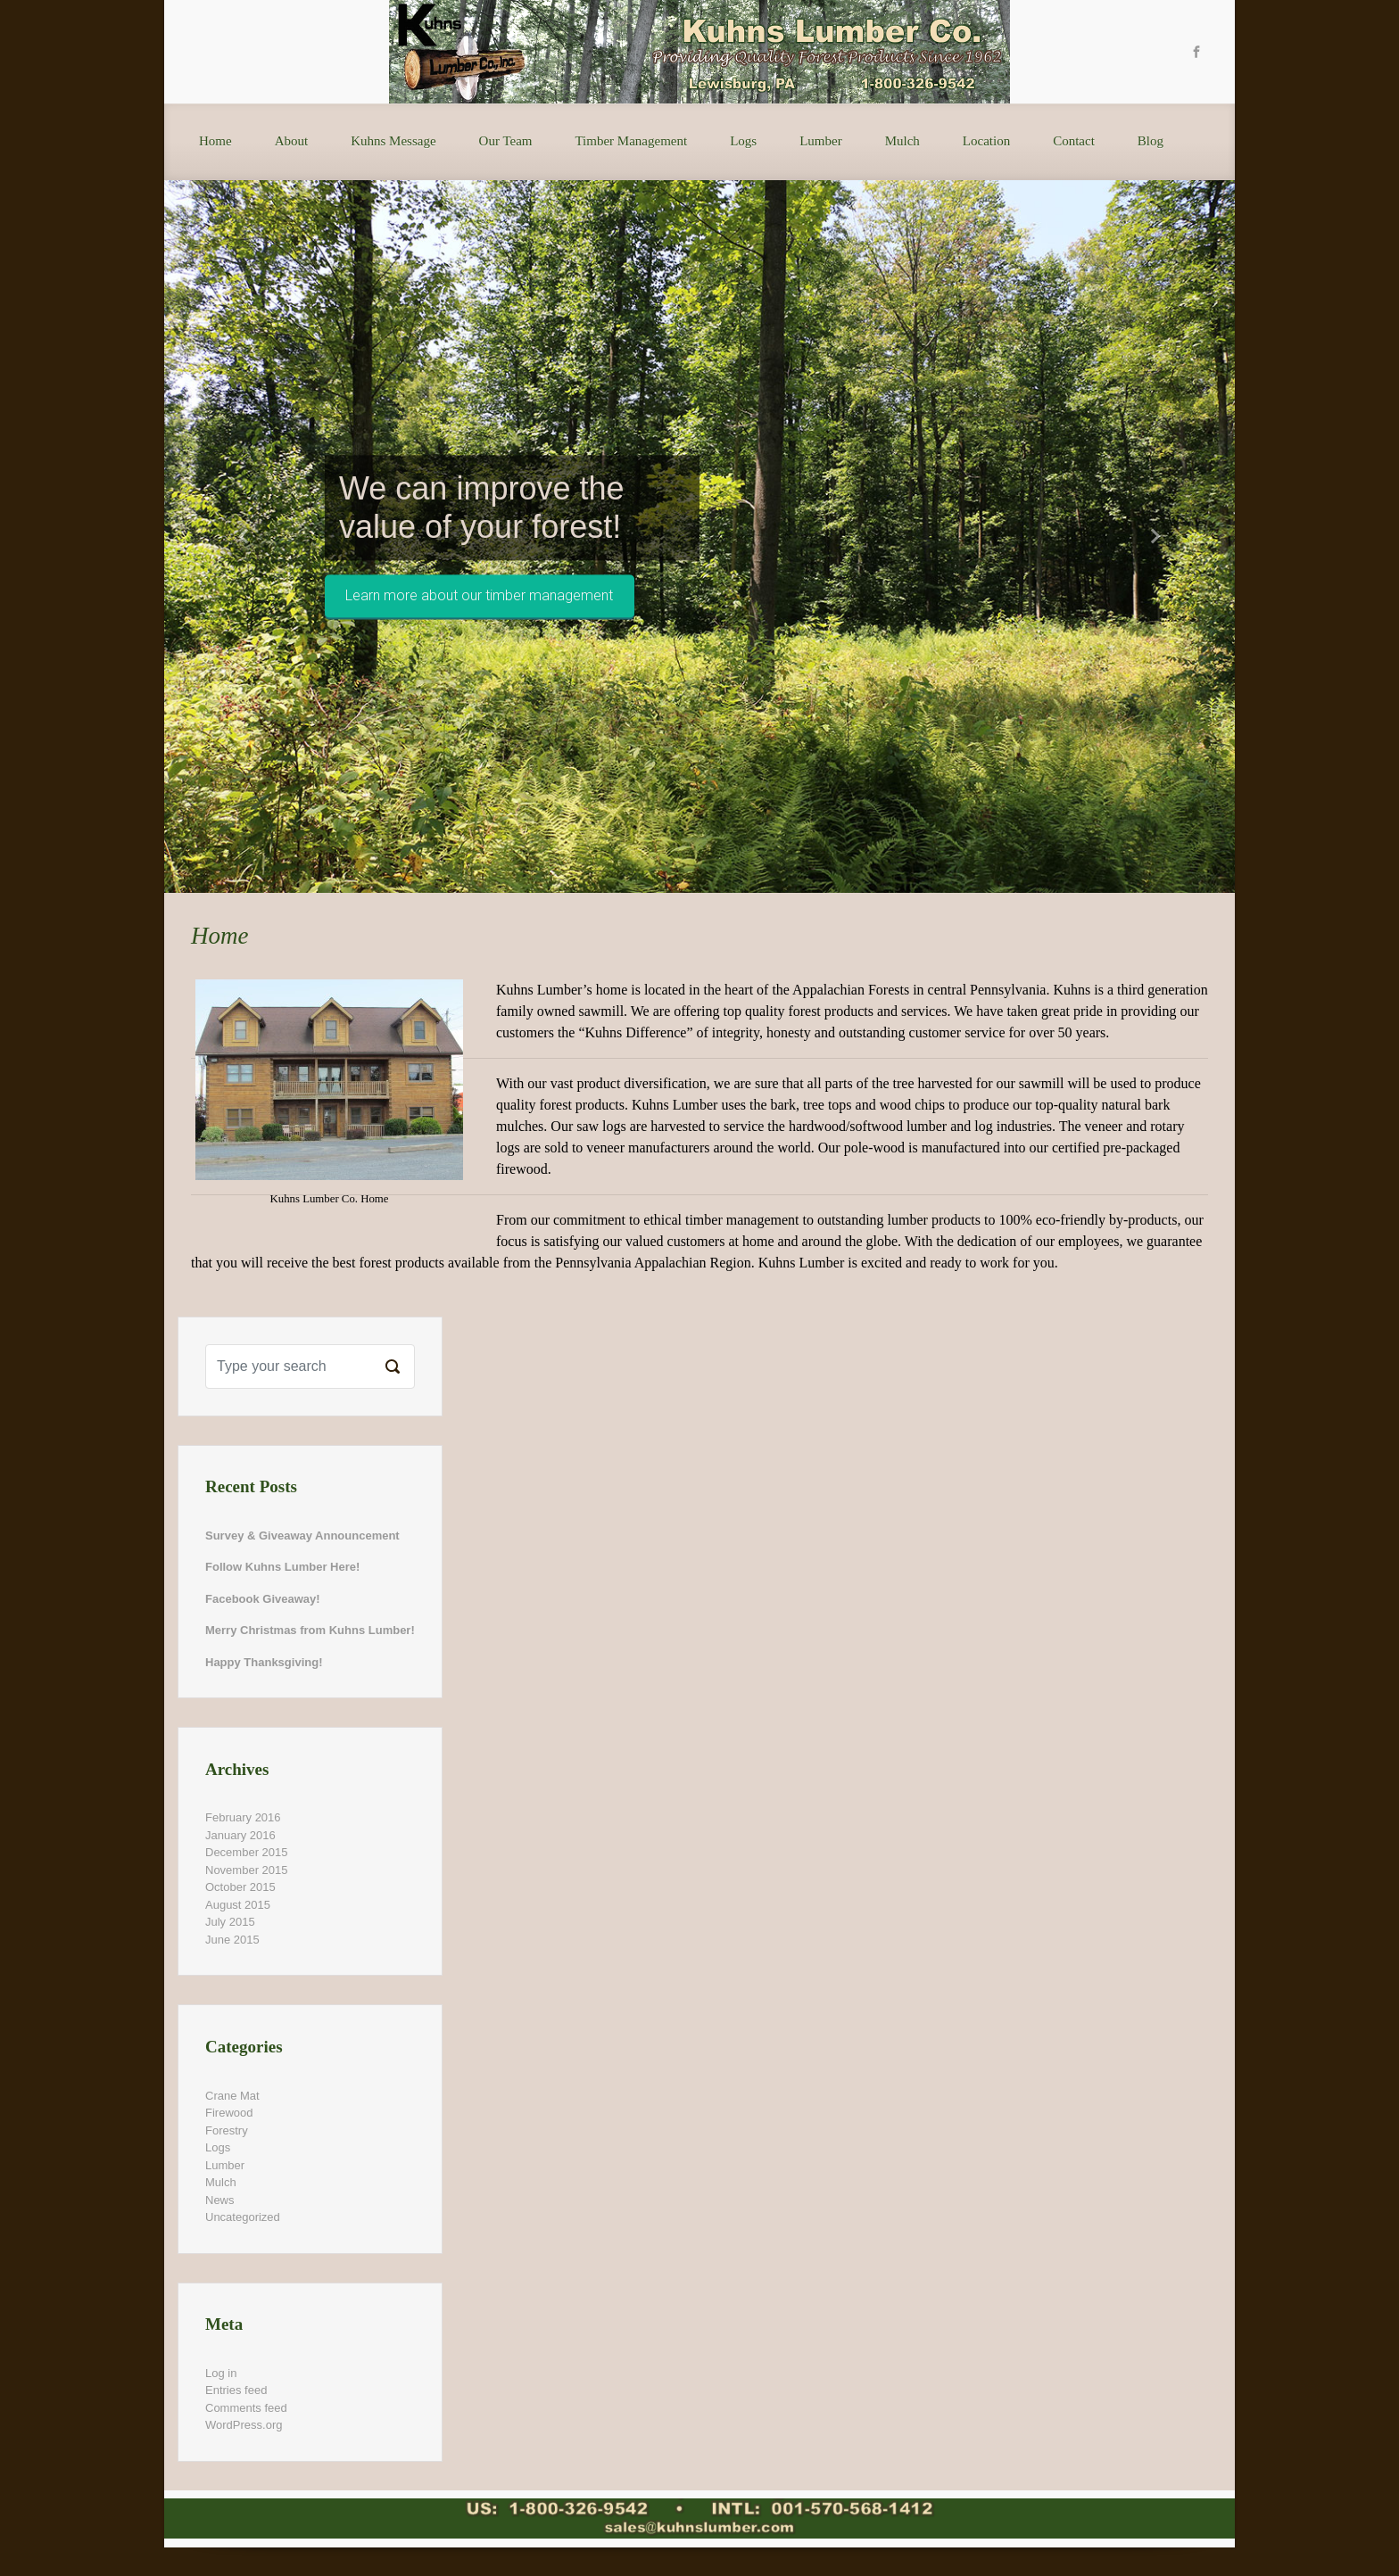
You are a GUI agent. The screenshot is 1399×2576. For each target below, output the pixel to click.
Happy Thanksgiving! (263, 1662)
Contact (1074, 141)
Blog (1150, 141)
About (292, 141)
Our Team (506, 141)
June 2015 (232, 1939)
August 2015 (237, 1904)
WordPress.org (243, 2425)
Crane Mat (232, 2095)
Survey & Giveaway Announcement (302, 1535)
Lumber (820, 141)
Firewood (228, 2112)
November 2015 (246, 1870)
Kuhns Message (393, 141)
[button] (244, 537)
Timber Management (631, 141)
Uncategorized (242, 2217)
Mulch (902, 141)
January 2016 (240, 1835)
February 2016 (243, 1817)
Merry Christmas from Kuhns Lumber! (310, 1630)
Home (215, 141)
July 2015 (230, 1921)
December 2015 (246, 1852)
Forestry (226, 2130)
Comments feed (246, 2408)
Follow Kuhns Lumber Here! (282, 1566)
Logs (743, 141)
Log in (220, 2373)
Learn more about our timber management (479, 596)
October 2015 (240, 1887)
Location (986, 141)
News (220, 2200)
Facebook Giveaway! (262, 1599)
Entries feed (236, 2390)
